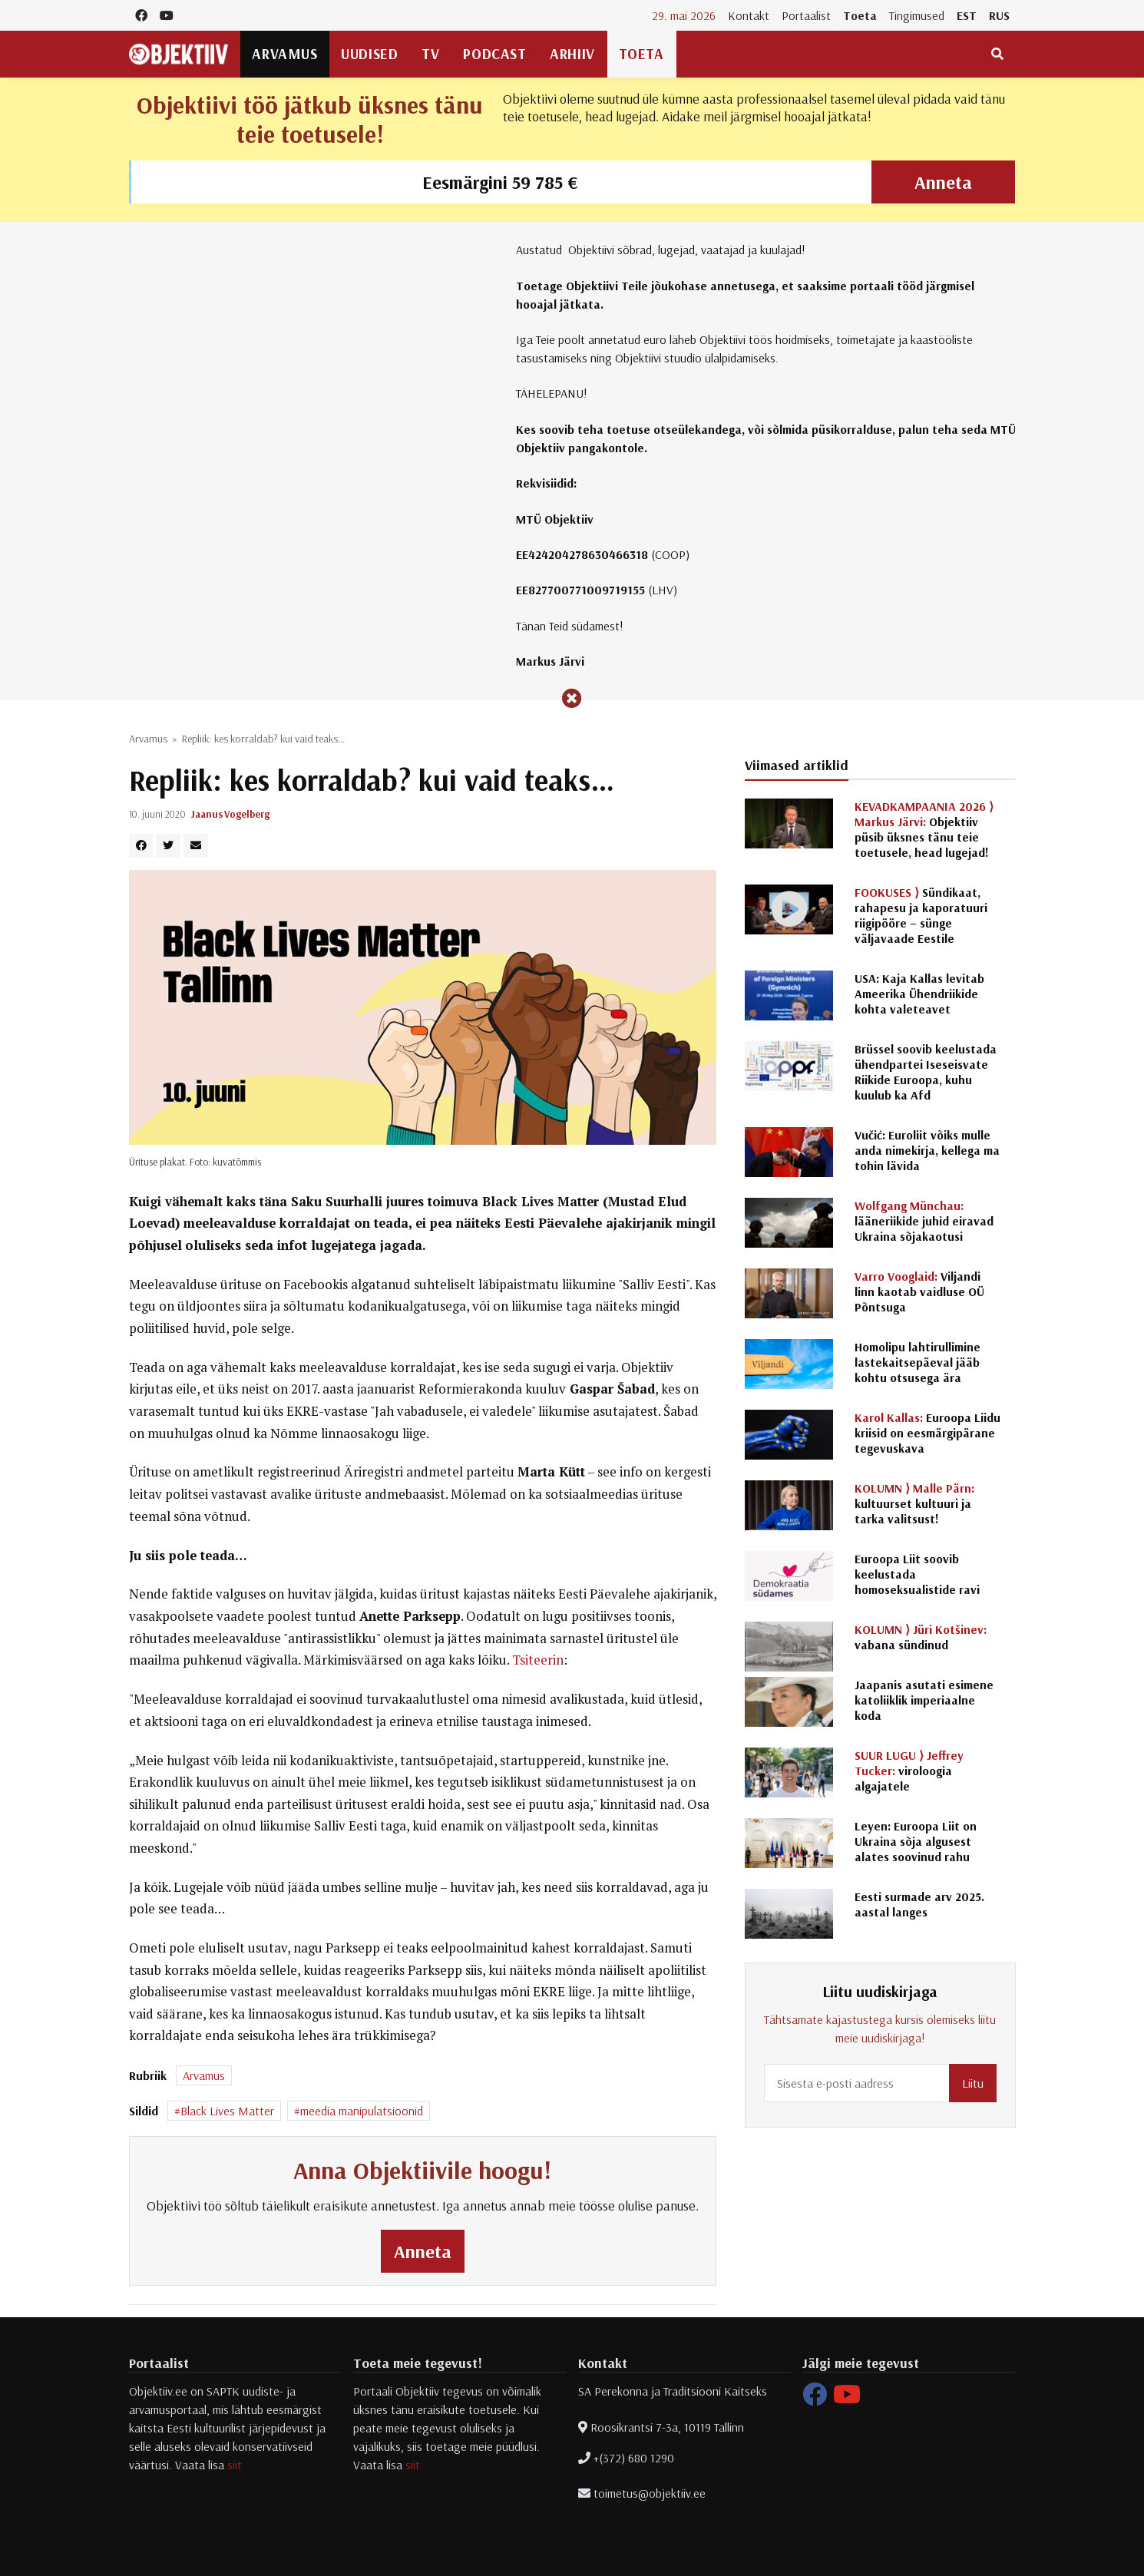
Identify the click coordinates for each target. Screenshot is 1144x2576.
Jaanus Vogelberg (230, 814)
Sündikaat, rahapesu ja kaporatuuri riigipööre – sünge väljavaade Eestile (921, 915)
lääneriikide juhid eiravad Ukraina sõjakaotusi (924, 1221)
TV (430, 54)
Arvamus (284, 54)
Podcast (494, 54)
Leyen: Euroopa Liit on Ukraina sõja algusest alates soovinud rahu (916, 1841)
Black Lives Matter (227, 2110)
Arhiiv (572, 54)
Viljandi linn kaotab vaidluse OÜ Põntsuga (919, 1291)
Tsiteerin (538, 1660)
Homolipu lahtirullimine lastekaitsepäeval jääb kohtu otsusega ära (917, 1362)
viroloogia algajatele (909, 1771)
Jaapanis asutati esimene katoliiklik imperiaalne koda (924, 1700)
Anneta (943, 181)
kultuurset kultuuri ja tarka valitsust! (914, 1503)
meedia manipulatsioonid (361, 2110)
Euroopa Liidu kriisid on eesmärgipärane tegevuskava (927, 1433)
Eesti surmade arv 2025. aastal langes (919, 1904)
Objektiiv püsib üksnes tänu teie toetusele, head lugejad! (924, 829)
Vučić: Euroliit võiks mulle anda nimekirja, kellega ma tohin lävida (927, 1150)
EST (967, 15)
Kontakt (748, 15)
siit (234, 2464)
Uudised (369, 54)
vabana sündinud (921, 1637)
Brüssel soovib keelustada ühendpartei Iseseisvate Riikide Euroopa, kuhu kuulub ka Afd (926, 1072)
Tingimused (916, 15)
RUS (999, 15)
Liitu (973, 2083)
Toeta (860, 15)
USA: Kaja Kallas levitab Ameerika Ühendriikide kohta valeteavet (919, 994)
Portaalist (806, 15)
